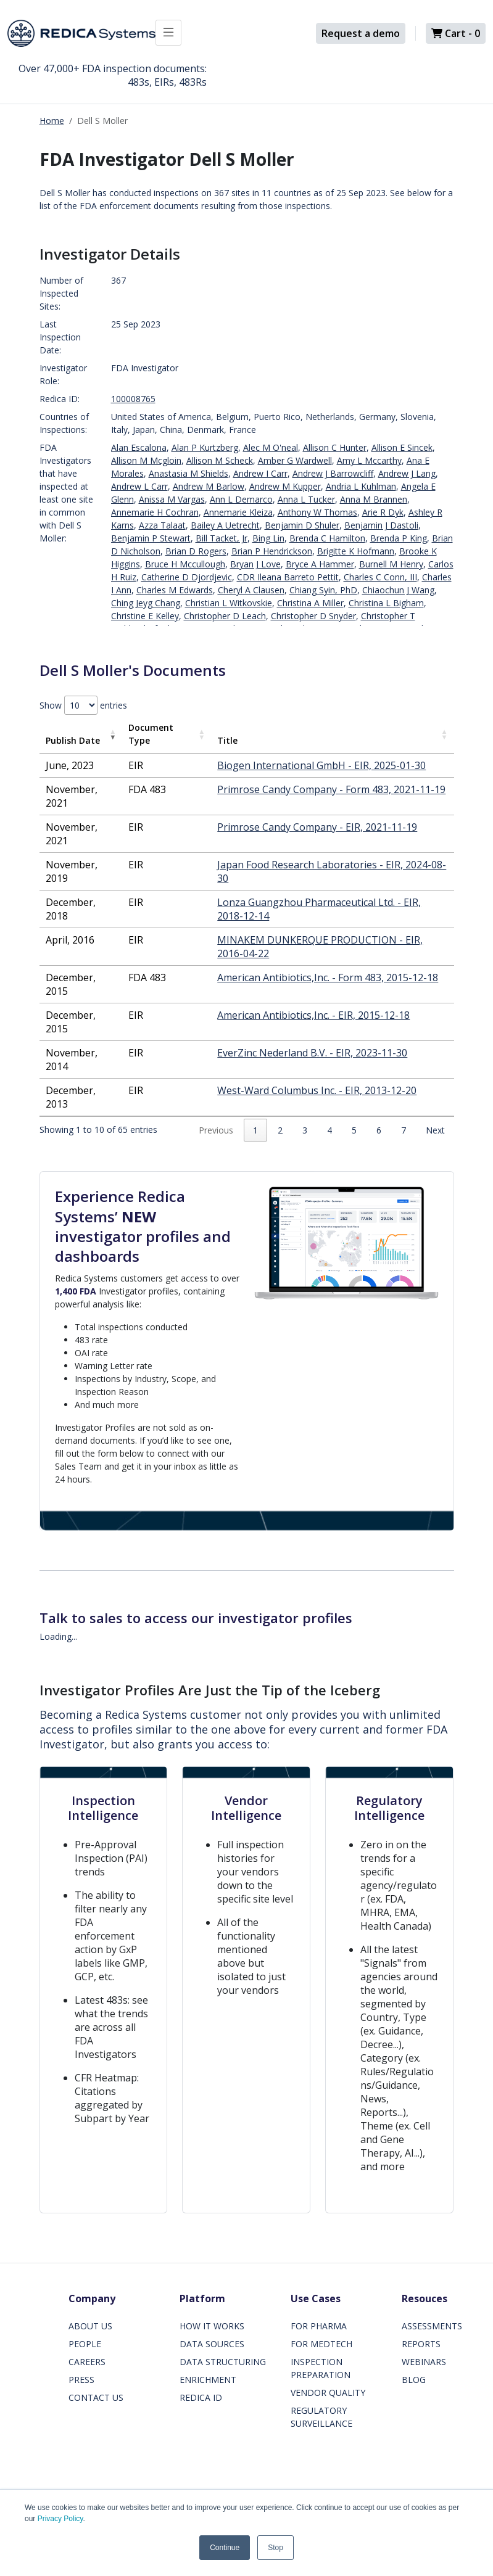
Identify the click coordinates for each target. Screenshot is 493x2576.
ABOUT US (90, 2326)
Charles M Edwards (174, 590)
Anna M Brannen (373, 499)
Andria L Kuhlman (361, 486)
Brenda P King (398, 538)
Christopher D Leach (225, 616)
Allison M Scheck (219, 460)
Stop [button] (275, 2547)
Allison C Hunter (335, 447)
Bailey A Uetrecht (225, 525)
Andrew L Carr (139, 486)
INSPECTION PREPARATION (320, 2368)
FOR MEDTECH (321, 2344)
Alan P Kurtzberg (205, 447)
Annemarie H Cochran (155, 512)
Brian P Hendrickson (271, 551)
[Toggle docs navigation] (168, 33)
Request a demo (360, 33)
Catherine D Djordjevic (186, 577)
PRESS (81, 2379)
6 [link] (378, 1130)
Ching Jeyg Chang (145, 603)
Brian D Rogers (195, 551)
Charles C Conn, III (380, 577)
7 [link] (403, 1130)
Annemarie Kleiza (238, 512)
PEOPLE (84, 2344)
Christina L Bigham (386, 603)
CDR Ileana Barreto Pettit (288, 577)
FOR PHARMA (319, 2326)
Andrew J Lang (407, 473)
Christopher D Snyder (313, 616)
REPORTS (421, 2344)
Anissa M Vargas (172, 499)
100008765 (133, 399)
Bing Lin (268, 538)
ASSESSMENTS (432, 2326)
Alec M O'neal (270, 447)
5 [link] (354, 1130)
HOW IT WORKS (212, 2326)
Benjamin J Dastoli (381, 525)
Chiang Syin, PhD (323, 590)
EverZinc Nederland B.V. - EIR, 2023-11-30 (312, 1053)
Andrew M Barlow (208, 486)
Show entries (83, 705)
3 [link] (304, 1130)
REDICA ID (201, 2397)
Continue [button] (224, 2547)
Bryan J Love (255, 564)
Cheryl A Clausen (251, 590)
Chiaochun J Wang (398, 590)
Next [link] (435, 1130)
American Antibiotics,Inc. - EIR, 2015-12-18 (313, 1015)
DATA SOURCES (212, 2344)
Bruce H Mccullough (185, 564)
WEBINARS (424, 2362)
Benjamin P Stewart (151, 538)
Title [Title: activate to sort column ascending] (227, 740)
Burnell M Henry (391, 564)
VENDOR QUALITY (328, 2392)
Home (51, 120)
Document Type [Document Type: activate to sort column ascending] (150, 734)
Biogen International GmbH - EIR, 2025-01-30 (321, 765)
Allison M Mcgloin (146, 460)
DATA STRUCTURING (223, 2362)
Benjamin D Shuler (302, 525)
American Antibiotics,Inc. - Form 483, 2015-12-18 (327, 977)
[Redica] (81, 33)
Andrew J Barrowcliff (332, 473)
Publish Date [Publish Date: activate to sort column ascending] (73, 740)
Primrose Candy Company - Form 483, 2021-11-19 (331, 789)
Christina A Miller (310, 603)
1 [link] (255, 1130)
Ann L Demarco (241, 499)
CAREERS (87, 2362)
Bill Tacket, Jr (221, 538)
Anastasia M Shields (188, 473)
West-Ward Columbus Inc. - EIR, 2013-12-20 (316, 1090)
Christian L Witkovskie (228, 603)
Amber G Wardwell (295, 460)
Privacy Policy (60, 2518)
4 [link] (329, 1130)
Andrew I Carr (260, 473)
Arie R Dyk (383, 512)
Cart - (455, 33)
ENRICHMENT (208, 2379)
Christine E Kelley (145, 616)
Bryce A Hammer (320, 564)
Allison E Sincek (402, 447)
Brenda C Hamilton (327, 538)
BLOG (414, 2379)
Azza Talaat (162, 525)
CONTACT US (95, 2397)
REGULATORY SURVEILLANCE (321, 2417)
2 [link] (280, 1130)
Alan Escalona (139, 447)
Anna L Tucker (306, 499)
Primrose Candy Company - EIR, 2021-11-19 (317, 827)
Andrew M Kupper (285, 486)
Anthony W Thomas (317, 512)
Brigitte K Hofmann (355, 551)
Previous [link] (216, 1130)
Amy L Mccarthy (369, 460)
